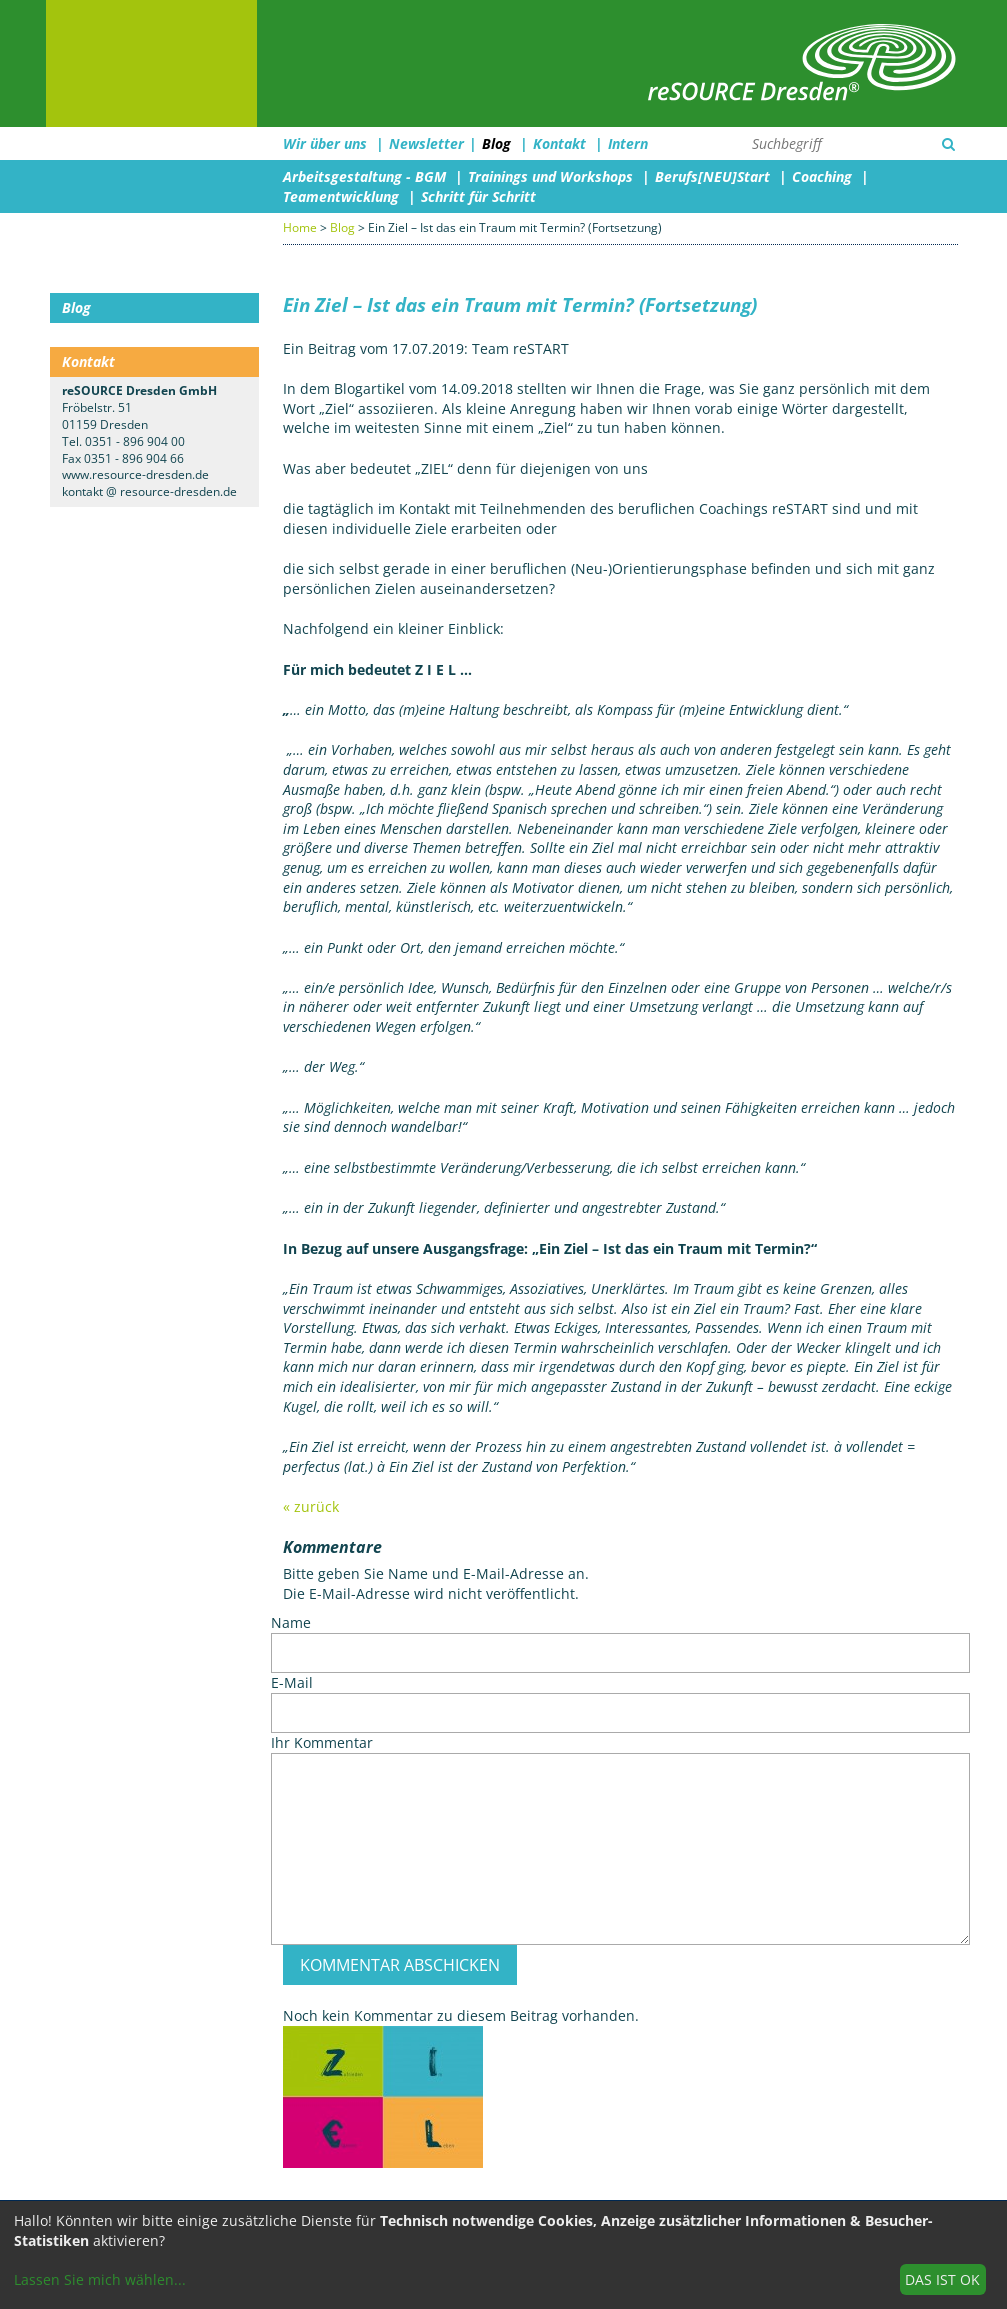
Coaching (822, 176)
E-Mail (292, 1682)
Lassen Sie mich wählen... (100, 2279)
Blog (496, 143)
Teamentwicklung (341, 196)
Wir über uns (325, 143)
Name (291, 1622)
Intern (628, 143)
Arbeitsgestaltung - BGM (364, 176)
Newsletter (426, 143)
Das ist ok (942, 2279)
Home (300, 227)
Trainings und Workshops (550, 176)
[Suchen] (948, 144)
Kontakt (559, 143)
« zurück (311, 1506)
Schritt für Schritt (478, 196)
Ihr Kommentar (322, 1742)
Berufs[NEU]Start (712, 176)
